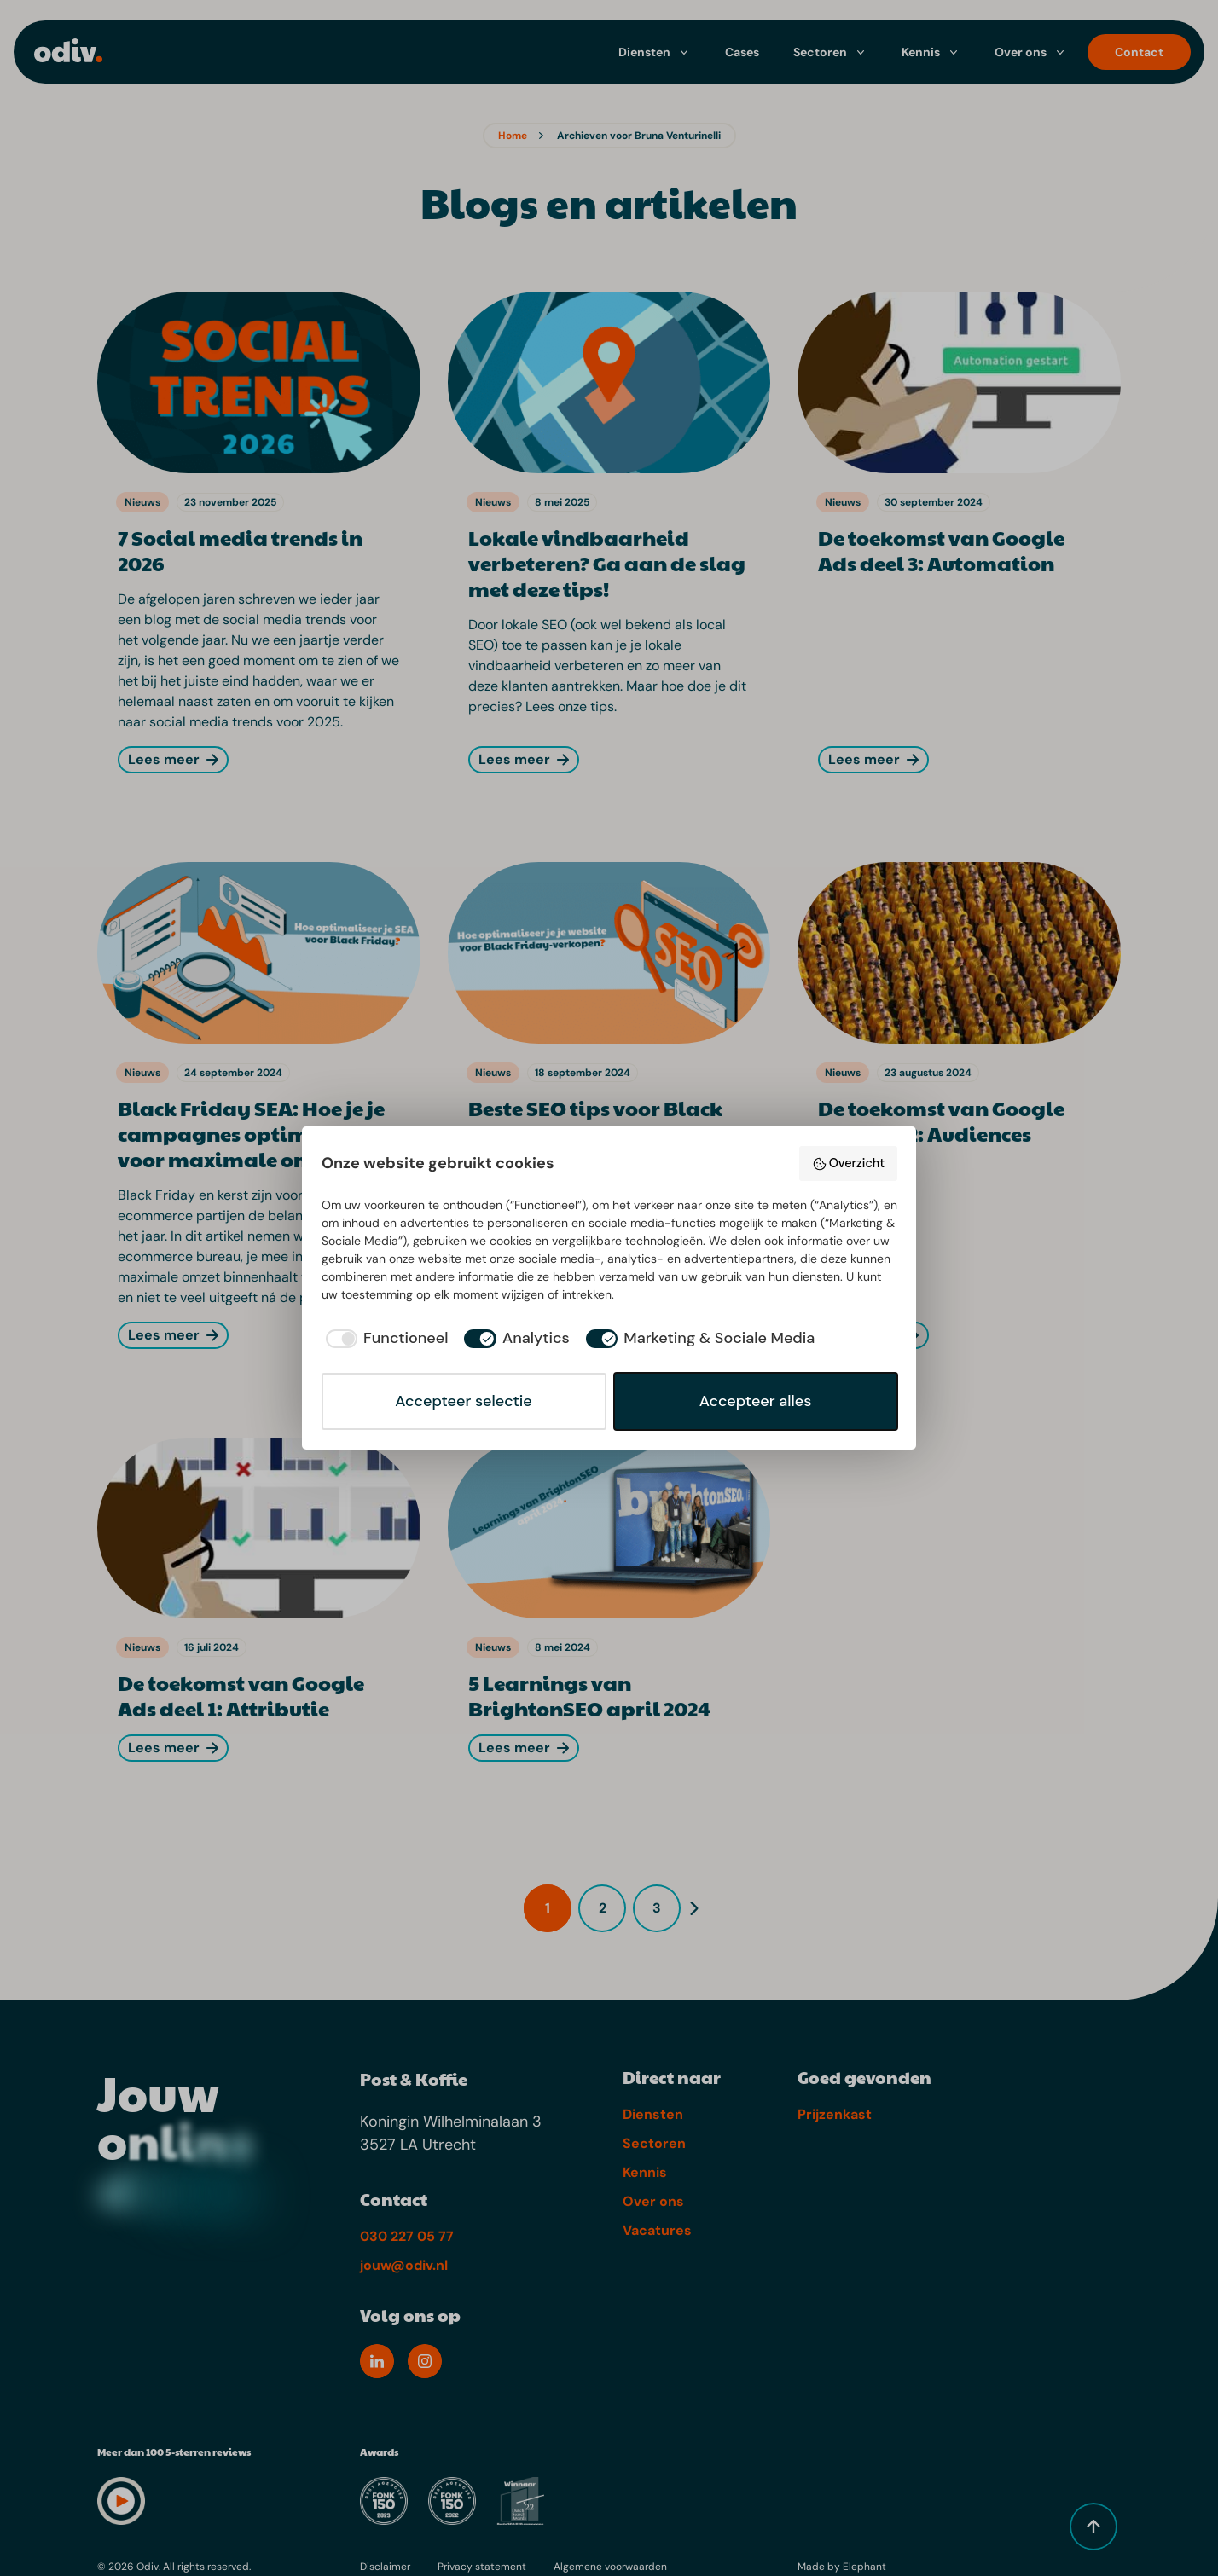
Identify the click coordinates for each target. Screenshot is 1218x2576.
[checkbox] (385, 1338)
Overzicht (848, 1163)
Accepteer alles (755, 1401)
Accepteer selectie (463, 1401)
